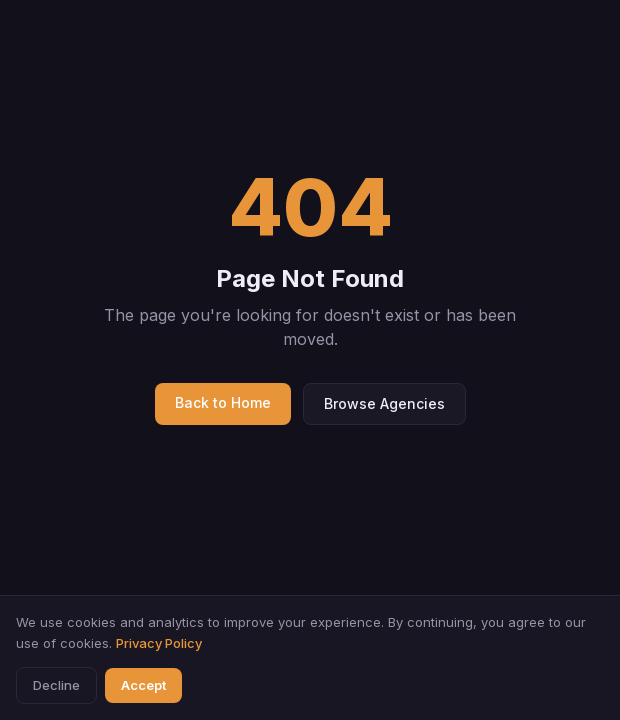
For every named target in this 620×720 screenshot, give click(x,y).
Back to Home (223, 402)
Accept (143, 685)
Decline (56, 685)
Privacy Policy (159, 643)
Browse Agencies (384, 403)
